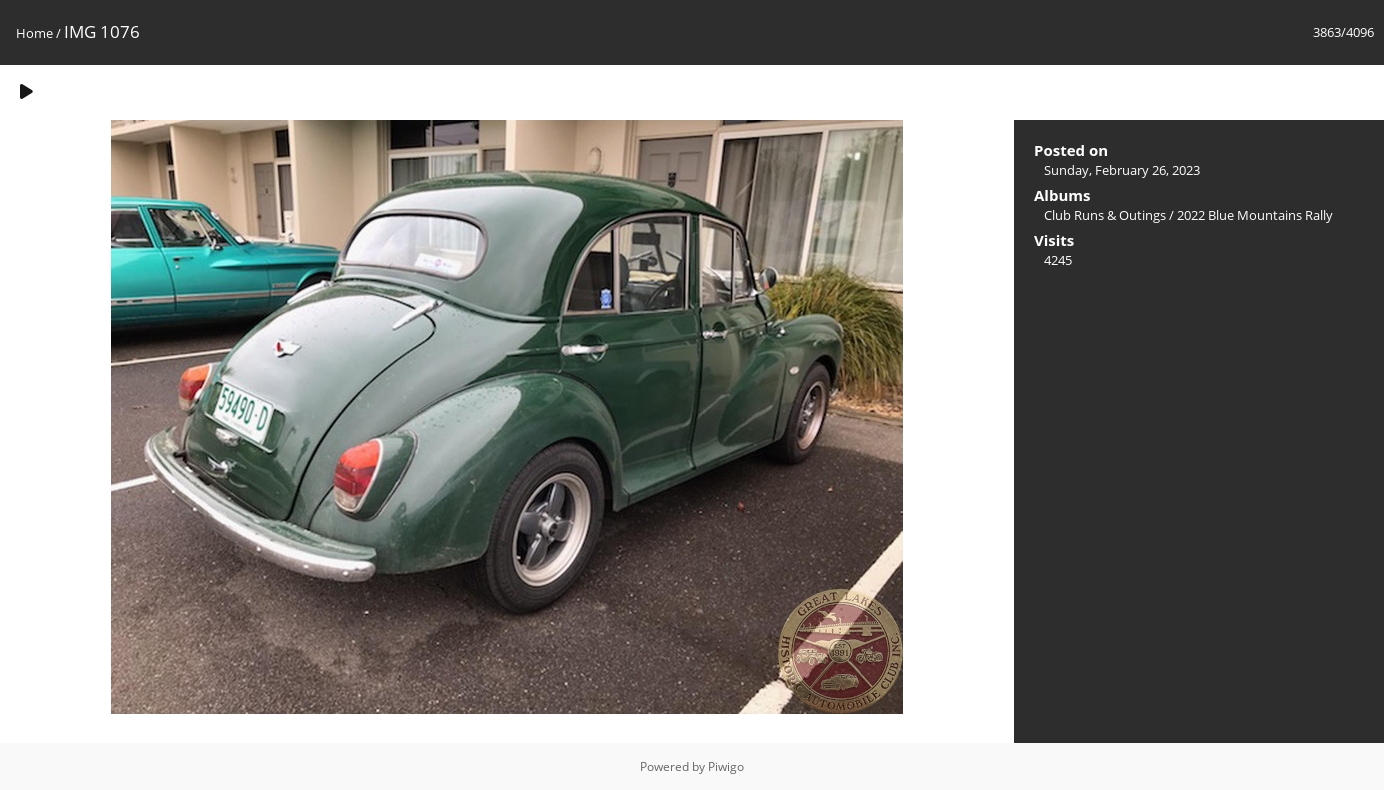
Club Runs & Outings (1105, 215)
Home (34, 33)
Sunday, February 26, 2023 (1122, 170)
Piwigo (726, 766)
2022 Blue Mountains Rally (1255, 215)
